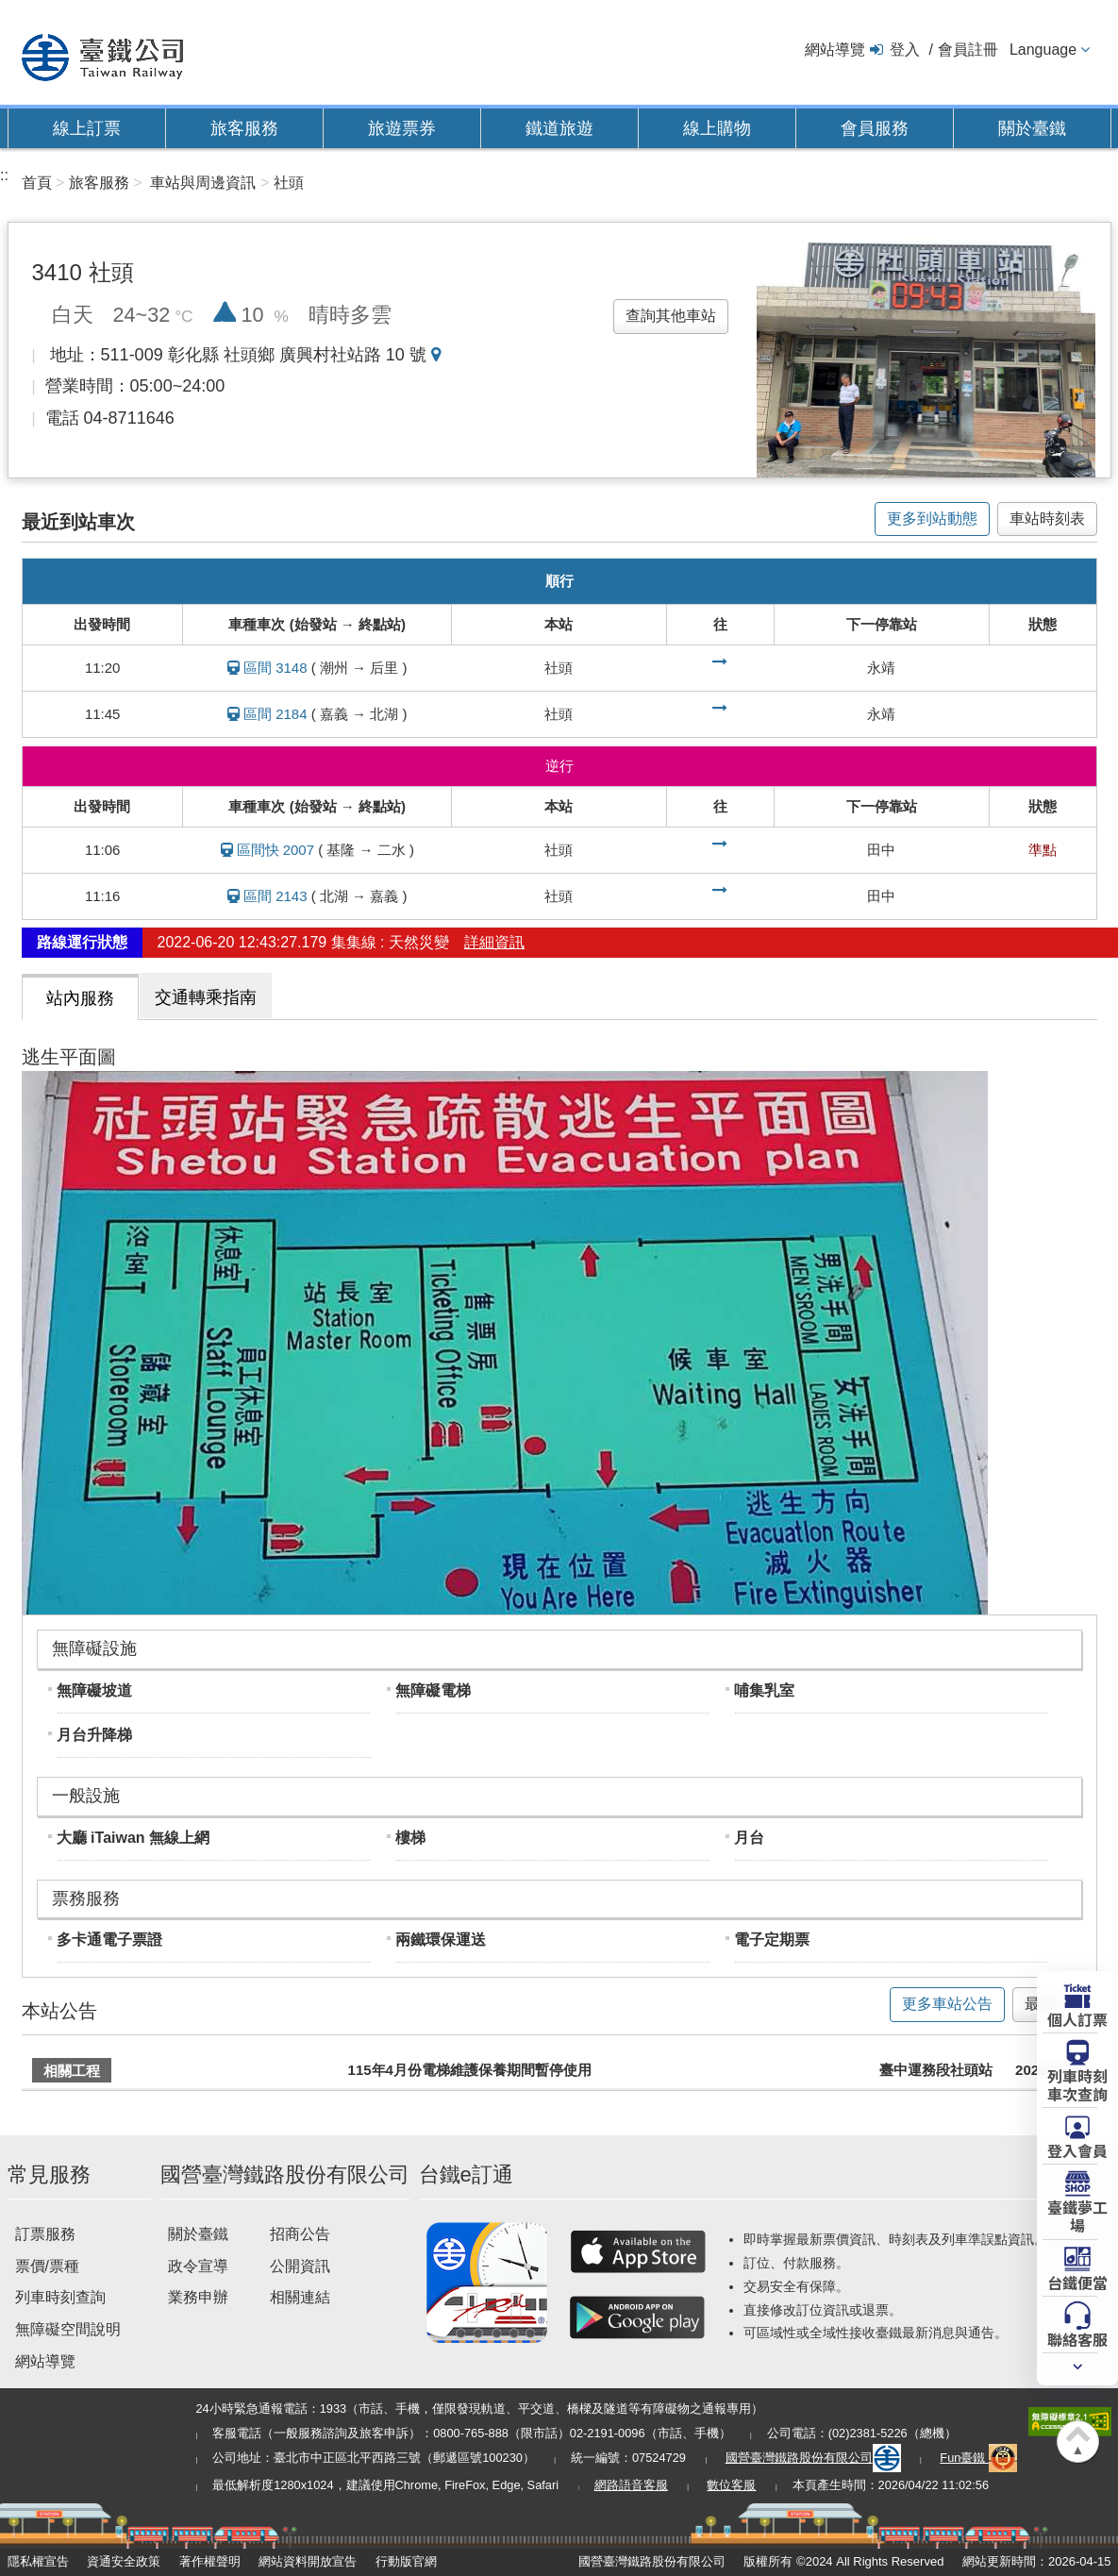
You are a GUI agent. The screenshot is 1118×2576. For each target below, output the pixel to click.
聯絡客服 (1077, 2338)
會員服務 (875, 128)
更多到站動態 (932, 518)
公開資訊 (300, 2266)
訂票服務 (45, 2234)
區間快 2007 (276, 850)
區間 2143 (275, 896)
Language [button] (1043, 50)
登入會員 (1077, 2149)
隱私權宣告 (38, 2561)
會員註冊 (968, 50)
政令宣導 (198, 2266)
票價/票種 (47, 2266)
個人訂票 (1077, 2018)
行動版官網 (406, 2561)
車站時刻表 (1047, 518)
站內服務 (80, 998)
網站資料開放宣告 (308, 2561)
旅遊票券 (402, 128)
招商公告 (300, 2234)
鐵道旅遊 (559, 128)
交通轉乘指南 (206, 997)
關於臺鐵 (1032, 128)
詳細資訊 (494, 942)
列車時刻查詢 (60, 2297)
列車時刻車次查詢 (1077, 2084)
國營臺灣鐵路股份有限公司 (813, 2458)
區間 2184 (275, 714)
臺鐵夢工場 (1077, 2215)
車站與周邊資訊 (203, 183)
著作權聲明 (210, 2561)
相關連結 (300, 2297)
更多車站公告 (947, 2004)
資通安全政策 (123, 2561)
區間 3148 (275, 668)
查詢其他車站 (671, 316)
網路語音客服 (631, 2485)
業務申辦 (198, 2297)
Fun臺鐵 (978, 2458)
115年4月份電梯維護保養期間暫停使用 (470, 2070)
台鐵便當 (1077, 2281)
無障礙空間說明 (68, 2329)
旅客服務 (244, 128)
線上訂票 (87, 128)
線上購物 (717, 128)
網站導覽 (835, 50)
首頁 (37, 183)
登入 (905, 50)
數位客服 (731, 2485)
